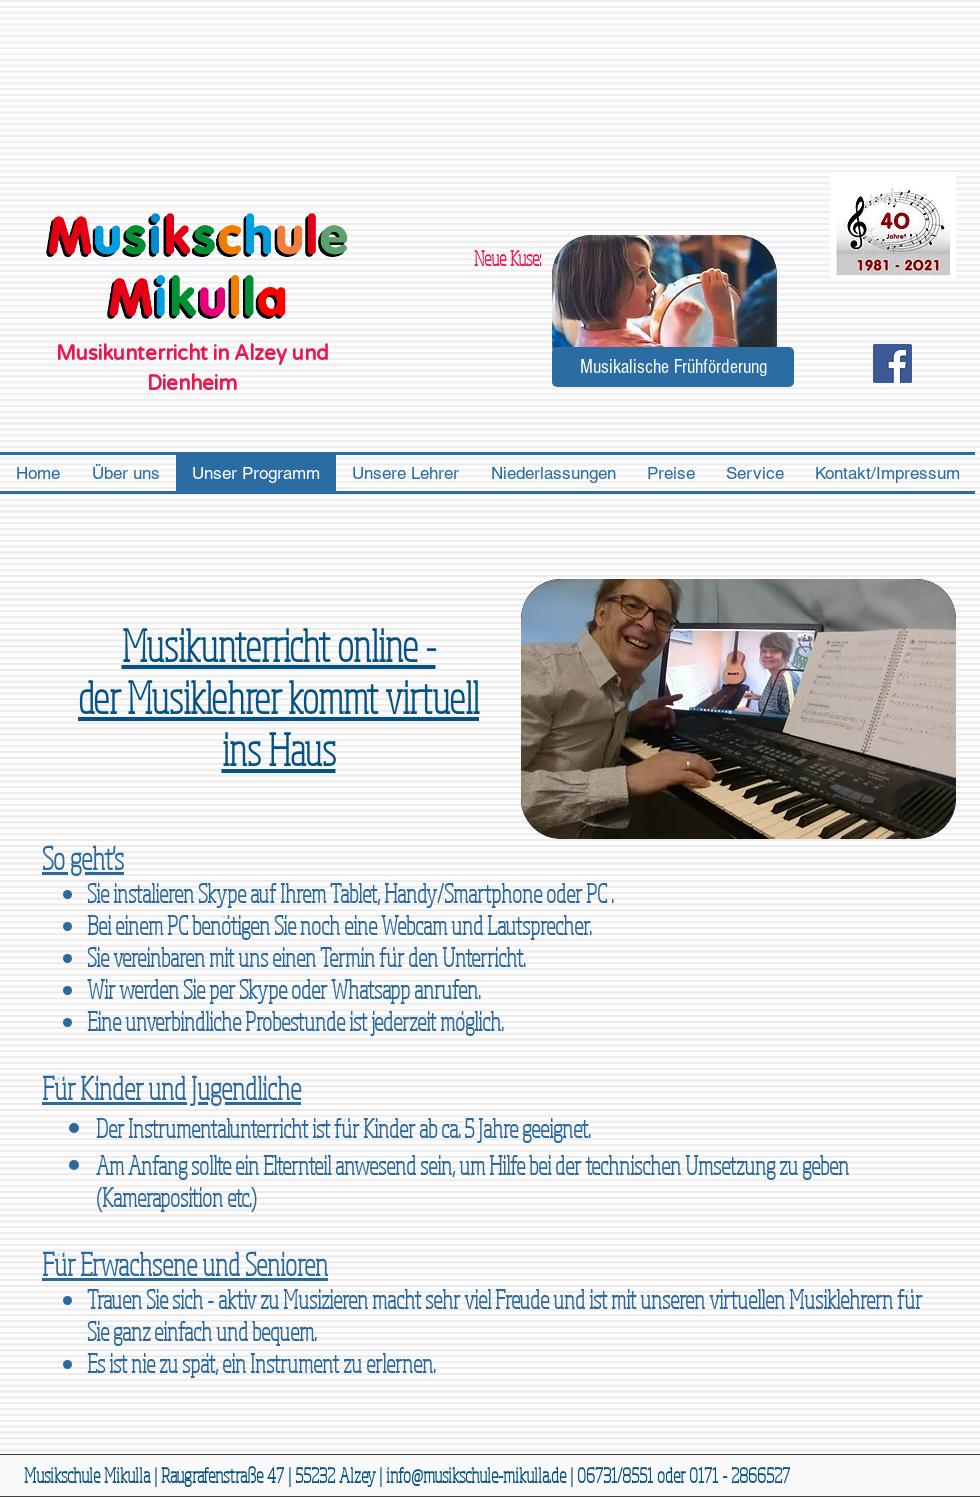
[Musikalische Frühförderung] (673, 367)
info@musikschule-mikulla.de (476, 1475)
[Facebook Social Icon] (892, 363)
